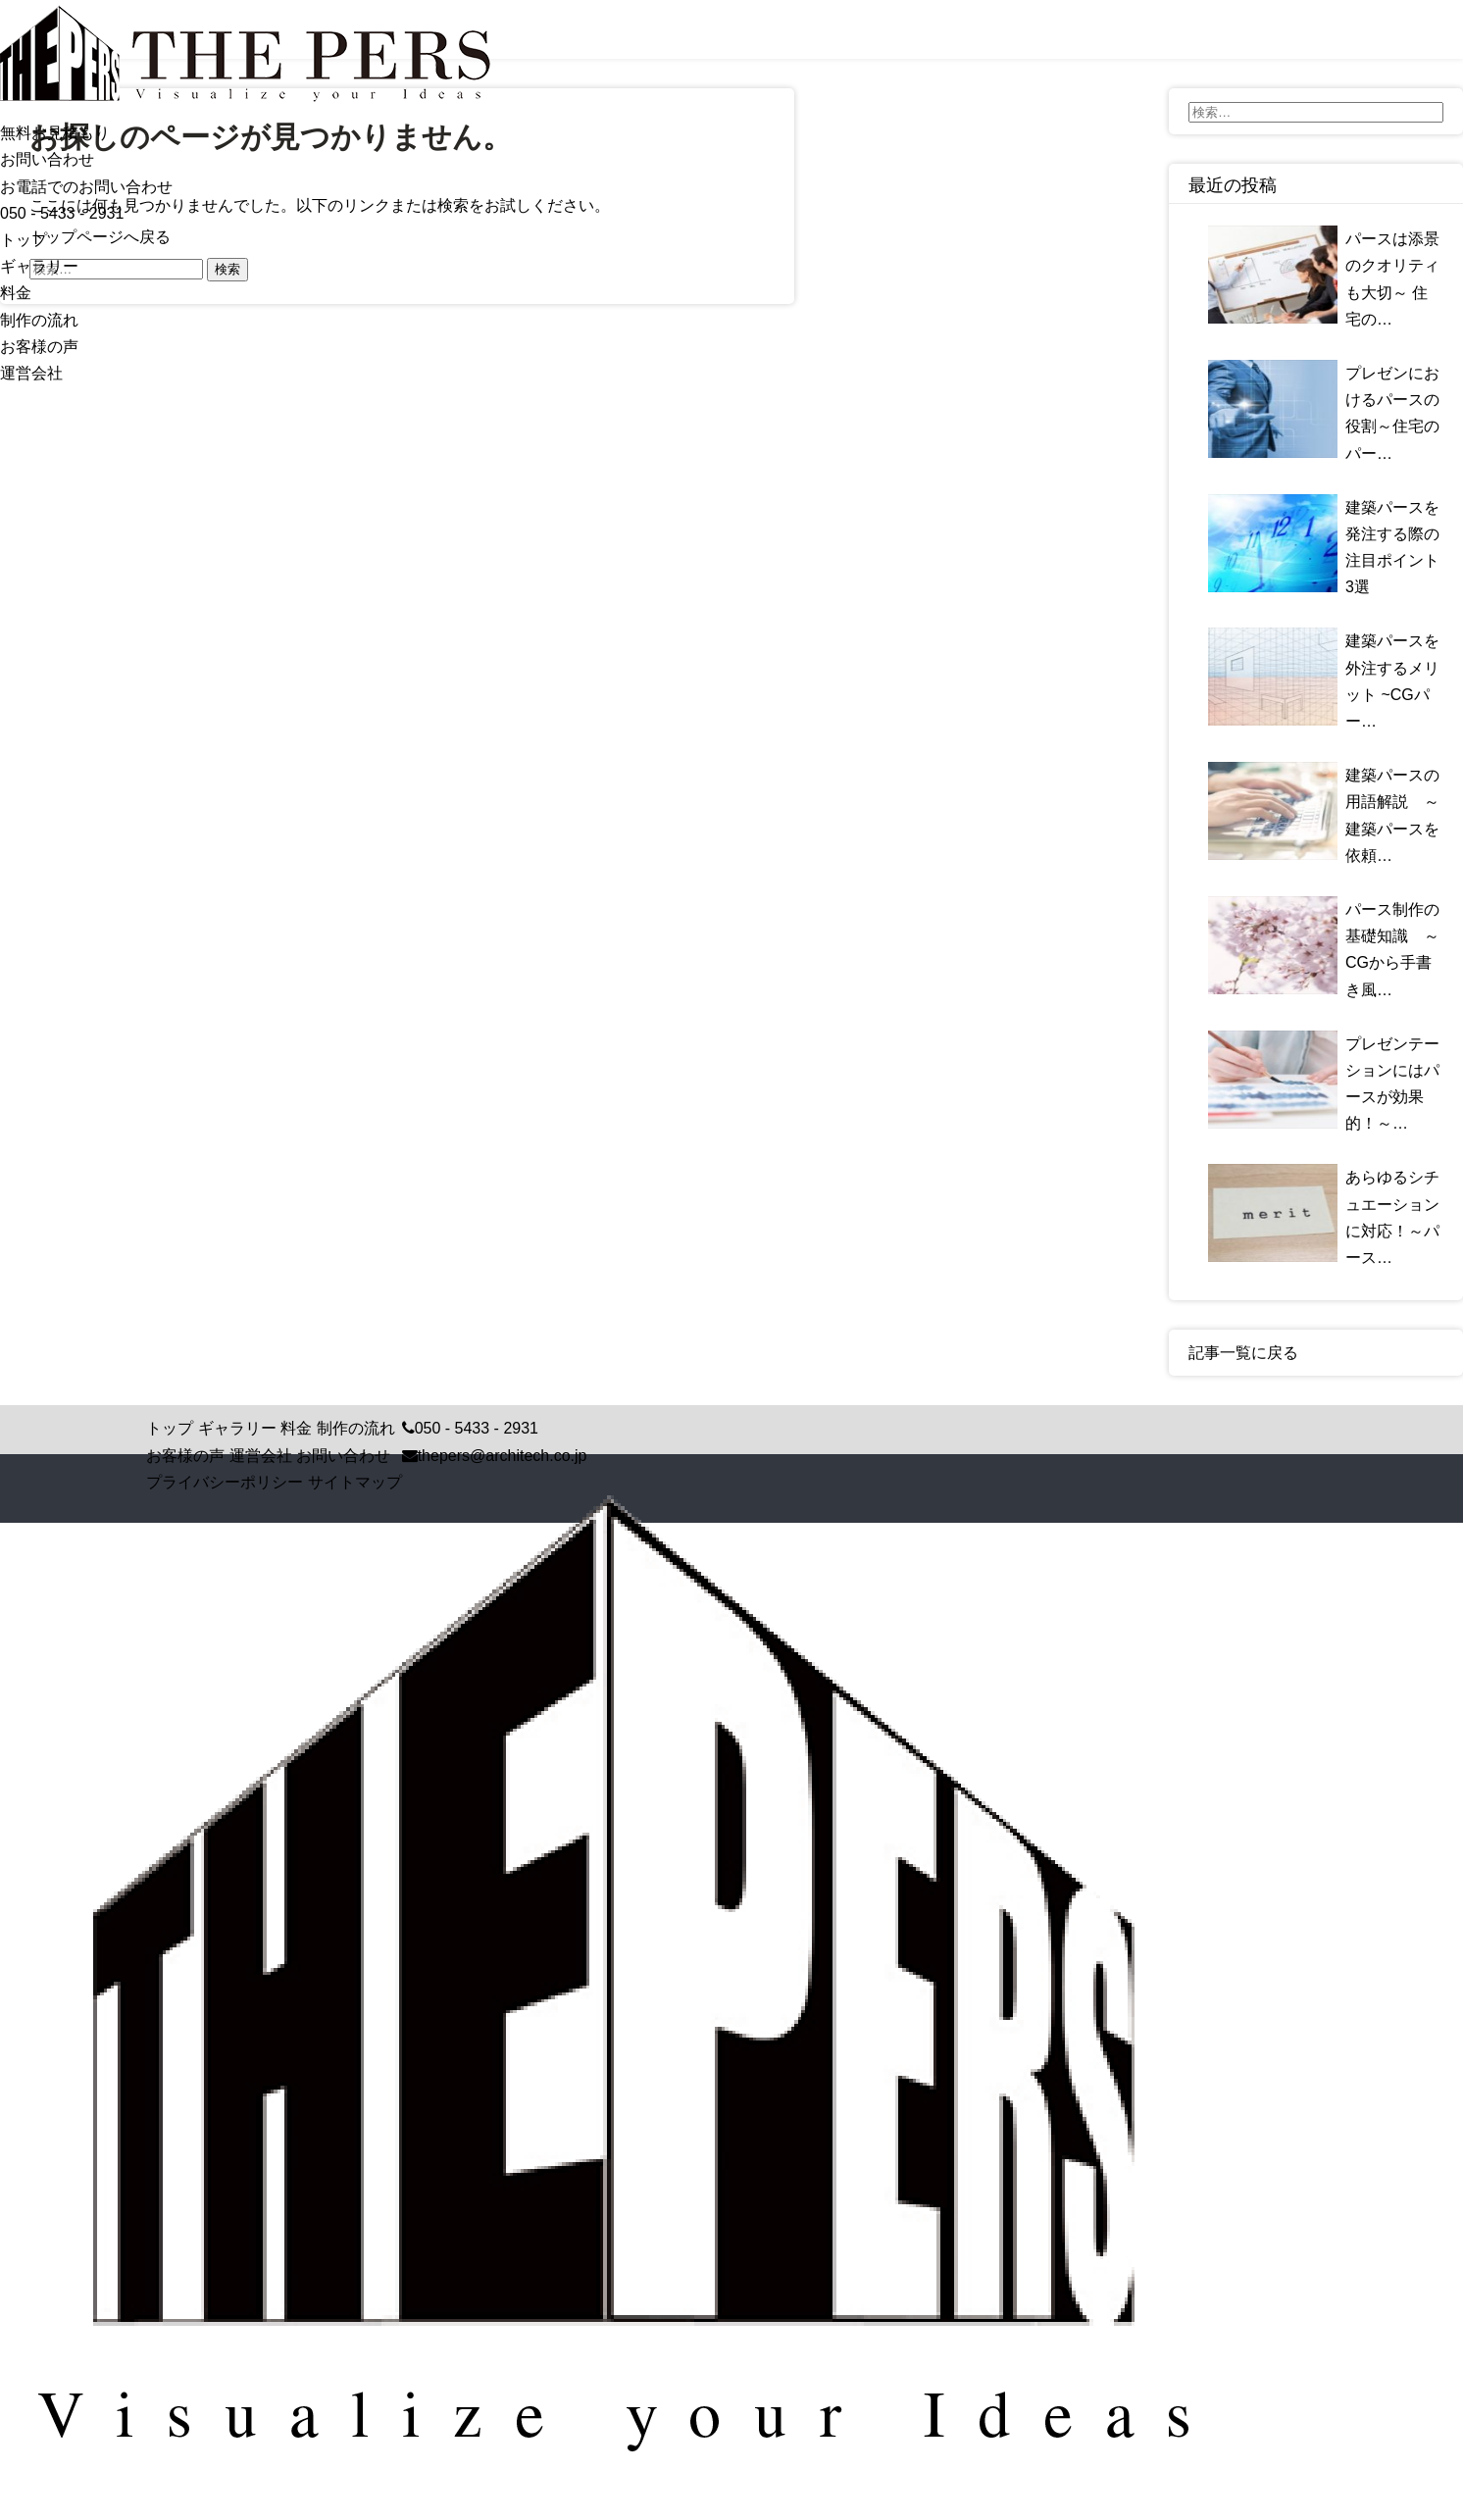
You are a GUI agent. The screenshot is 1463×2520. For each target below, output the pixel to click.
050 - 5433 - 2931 (62, 213)
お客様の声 (39, 346)
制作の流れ (39, 320)
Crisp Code (793, 2510)
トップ (23, 239)
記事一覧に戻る (1243, 1352)
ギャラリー (39, 266)
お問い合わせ (343, 1455)
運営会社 (31, 373)
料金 (15, 292)
